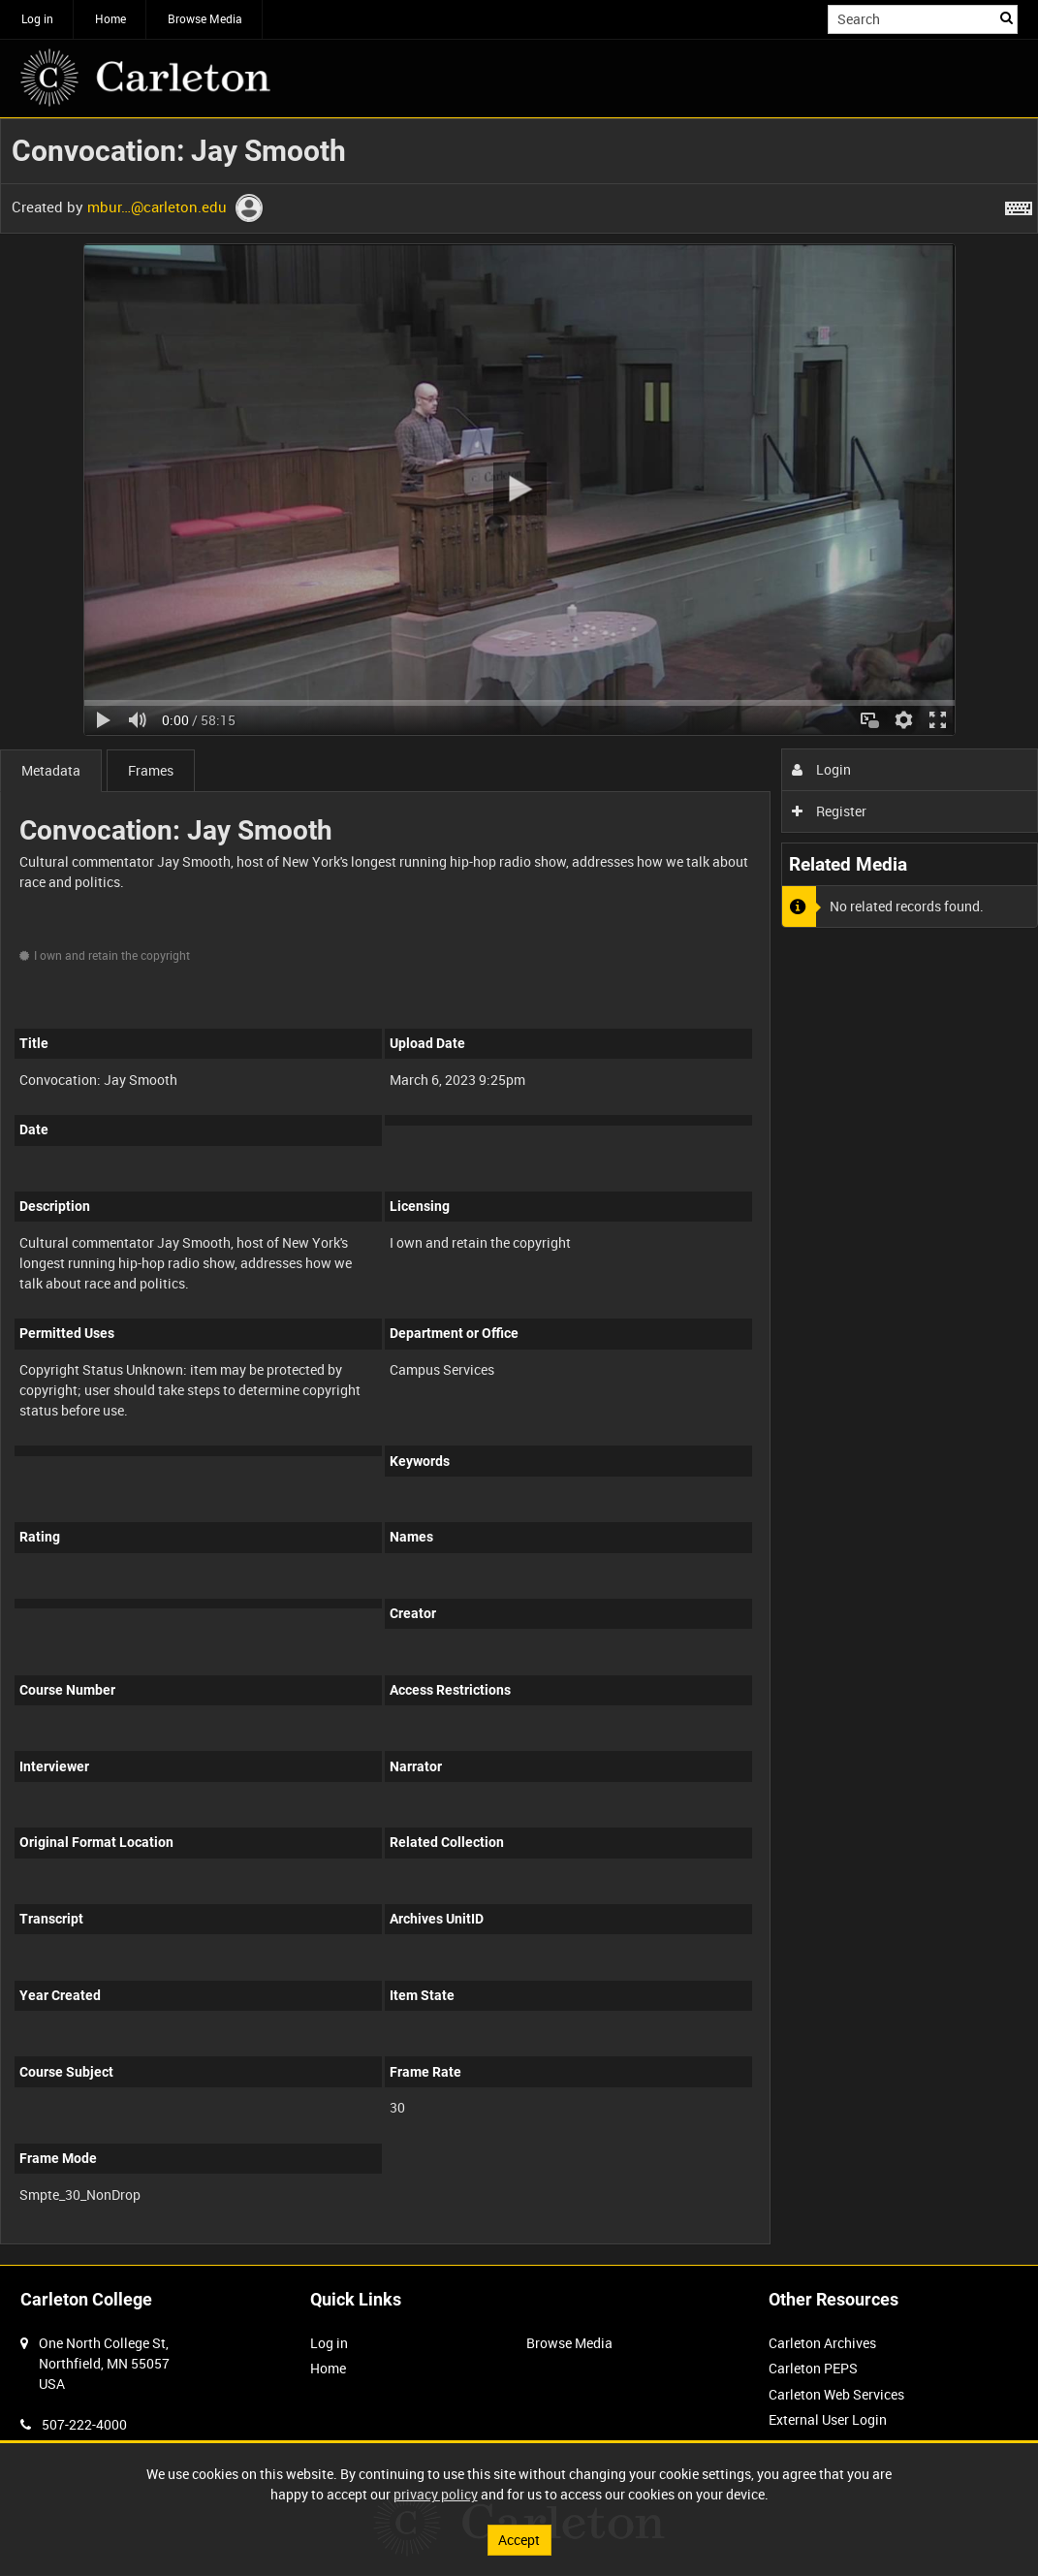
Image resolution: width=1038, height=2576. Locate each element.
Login (821, 769)
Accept (519, 2539)
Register (829, 811)
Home (110, 18)
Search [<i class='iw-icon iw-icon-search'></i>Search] (1006, 17)
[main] (519, 1191)
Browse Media (205, 18)
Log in (37, 18)
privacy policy (435, 2494)
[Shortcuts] (1018, 204)
